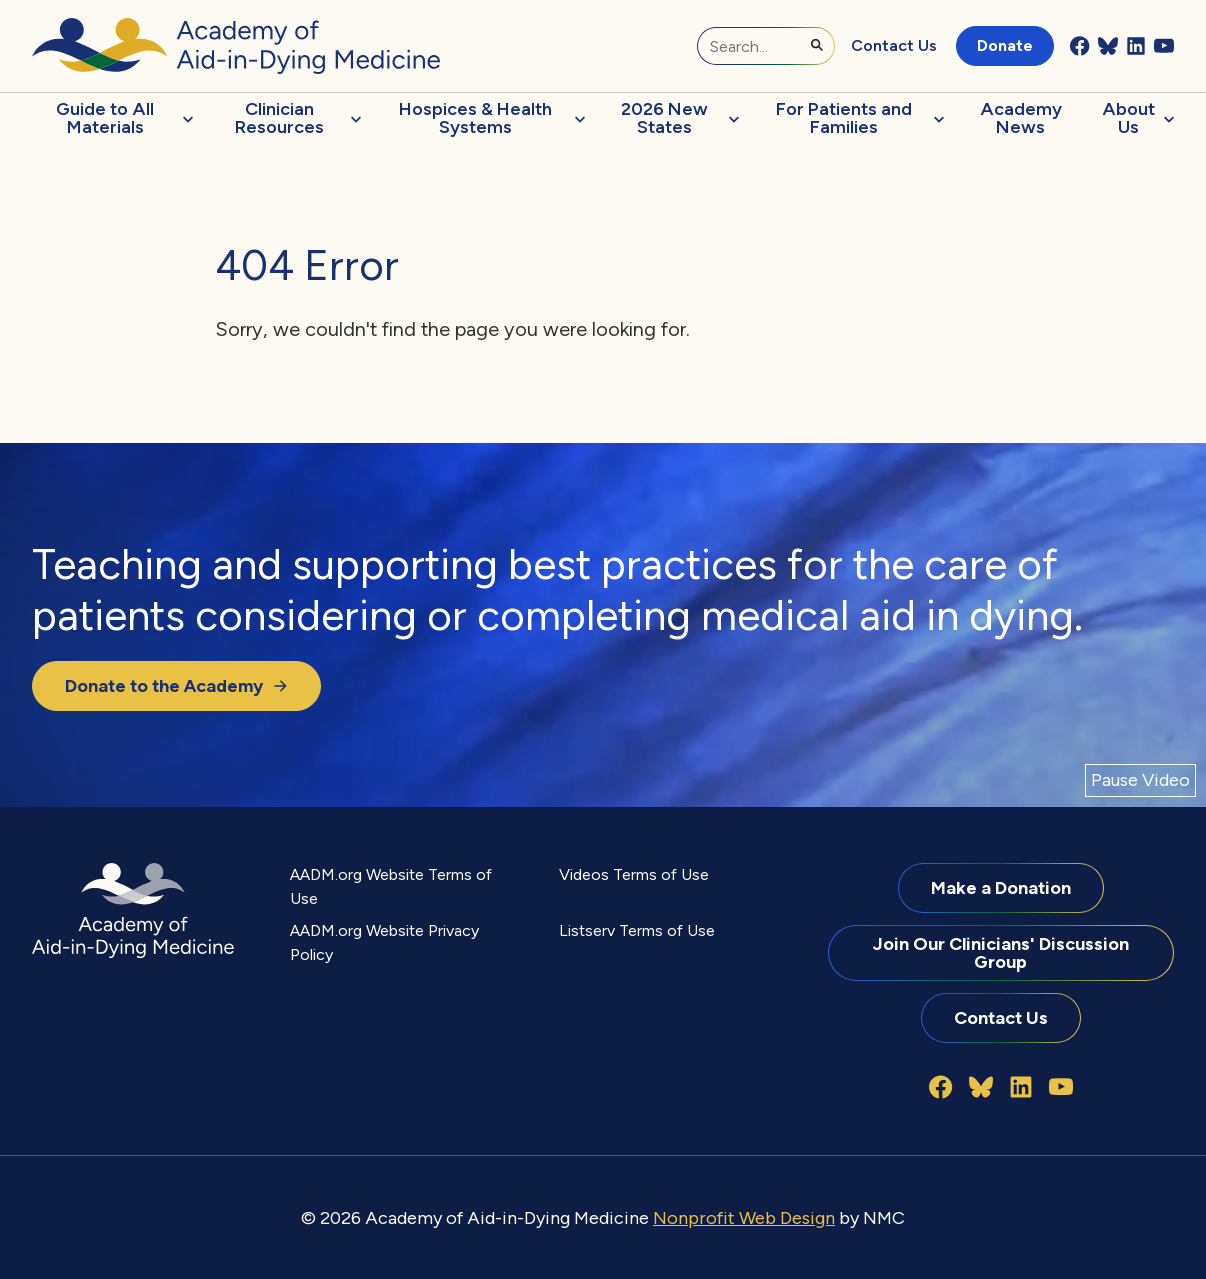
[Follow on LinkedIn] (1136, 46)
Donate (1005, 45)
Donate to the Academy (176, 685)
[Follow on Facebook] (1080, 46)
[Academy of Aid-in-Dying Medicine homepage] (236, 46)
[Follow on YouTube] (1164, 46)
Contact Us (894, 45)
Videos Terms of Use (634, 874)
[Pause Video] (1140, 780)
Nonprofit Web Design (744, 1217)
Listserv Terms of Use (637, 930)
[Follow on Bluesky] (1108, 46)
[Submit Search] (817, 45)
